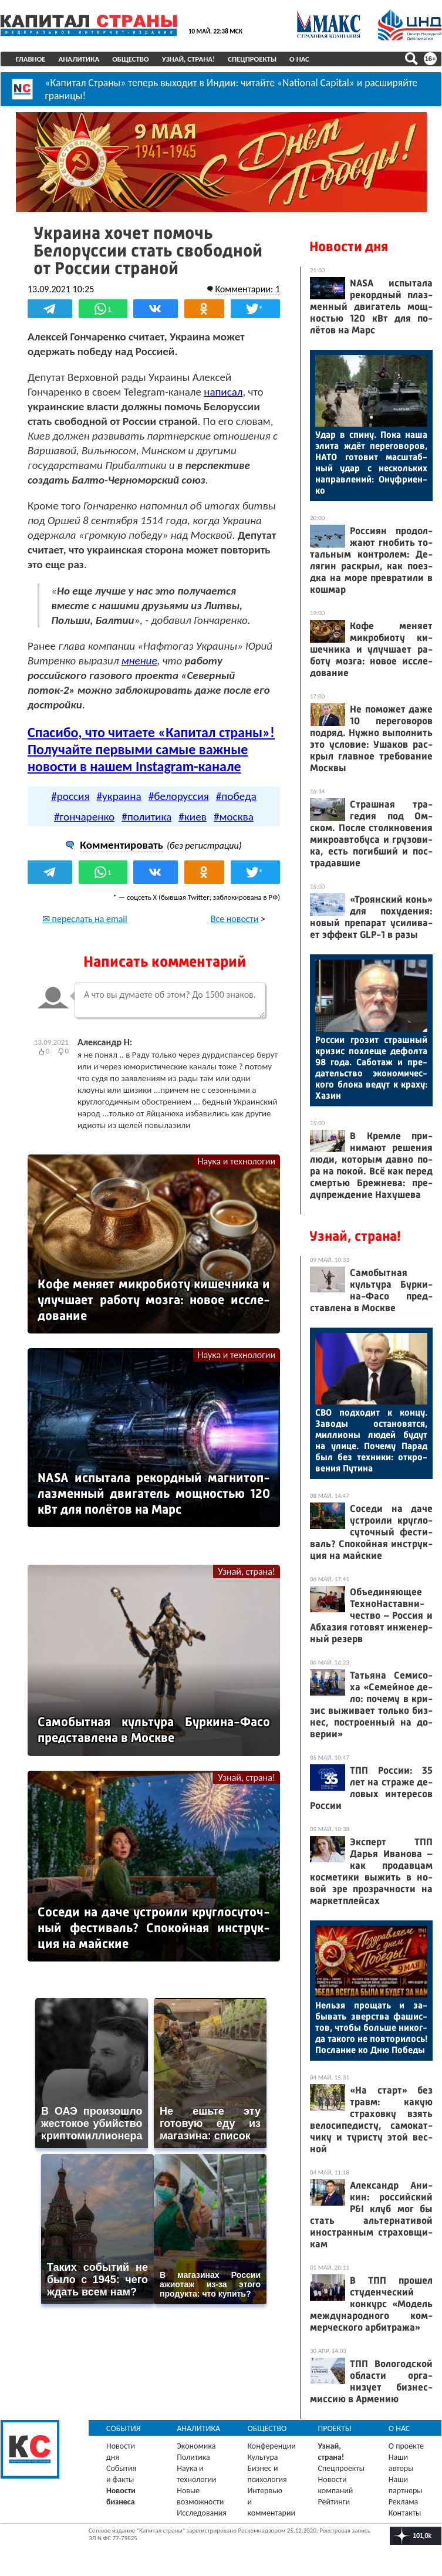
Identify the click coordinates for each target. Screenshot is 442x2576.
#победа (236, 796)
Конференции (271, 2446)
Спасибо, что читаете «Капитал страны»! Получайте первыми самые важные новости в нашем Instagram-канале (151, 749)
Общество (130, 59)
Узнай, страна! (188, 59)
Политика (193, 2457)
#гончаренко (84, 816)
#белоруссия (179, 796)
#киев (192, 816)
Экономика (196, 2446)
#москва (234, 816)
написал (223, 392)
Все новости (235, 918)
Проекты (335, 2428)
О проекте (406, 2446)
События (123, 2428)
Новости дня (348, 246)
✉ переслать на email (84, 918)
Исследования (202, 2513)
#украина (118, 796)
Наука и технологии (236, 1161)
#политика (146, 816)
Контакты (405, 2513)
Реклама (404, 2502)
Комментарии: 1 (247, 289)
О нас (299, 59)
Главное (31, 59)
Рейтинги (334, 2502)
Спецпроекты (252, 59)
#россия (70, 796)
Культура (262, 2457)
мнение (139, 660)
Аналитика (79, 59)
